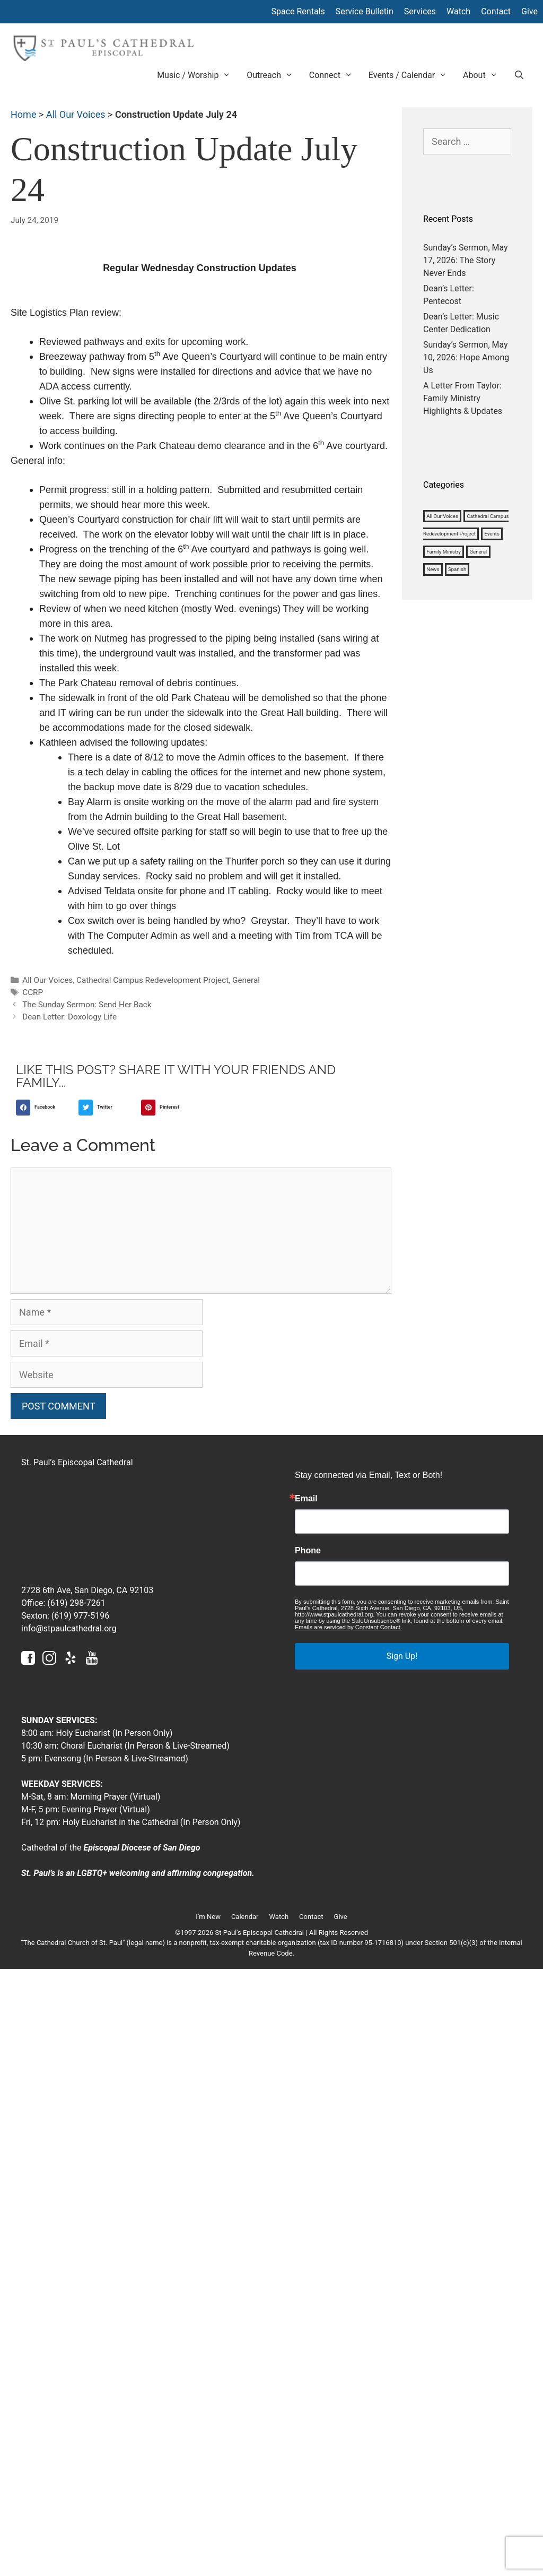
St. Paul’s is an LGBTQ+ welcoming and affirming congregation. (138, 1873)
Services (420, 11)
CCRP (32, 992)
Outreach (274, 75)
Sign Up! (402, 1656)
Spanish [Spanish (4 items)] (457, 570)
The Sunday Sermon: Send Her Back (86, 1004)
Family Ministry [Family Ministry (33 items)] (443, 552)
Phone (308, 1550)
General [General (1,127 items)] (478, 552)
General (246, 980)
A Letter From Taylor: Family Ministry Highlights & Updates (462, 398)
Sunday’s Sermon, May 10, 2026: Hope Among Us (466, 357)
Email (306, 1498)
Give (529, 11)
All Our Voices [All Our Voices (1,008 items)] (442, 516)
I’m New (208, 1917)
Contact (496, 11)
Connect (335, 75)
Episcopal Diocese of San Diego (142, 1848)
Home (23, 114)
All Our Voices (76, 114)
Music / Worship (198, 75)
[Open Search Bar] (518, 75)
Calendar (245, 1917)
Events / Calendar (412, 75)
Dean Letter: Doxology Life (69, 1017)
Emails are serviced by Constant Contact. (348, 1627)
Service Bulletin (364, 11)
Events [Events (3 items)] (491, 534)
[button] (44, 1108)
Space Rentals (298, 11)
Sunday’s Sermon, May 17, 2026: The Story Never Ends (465, 260)
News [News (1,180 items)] (432, 570)
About (484, 75)
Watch (458, 11)
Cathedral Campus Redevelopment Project (152, 980)
